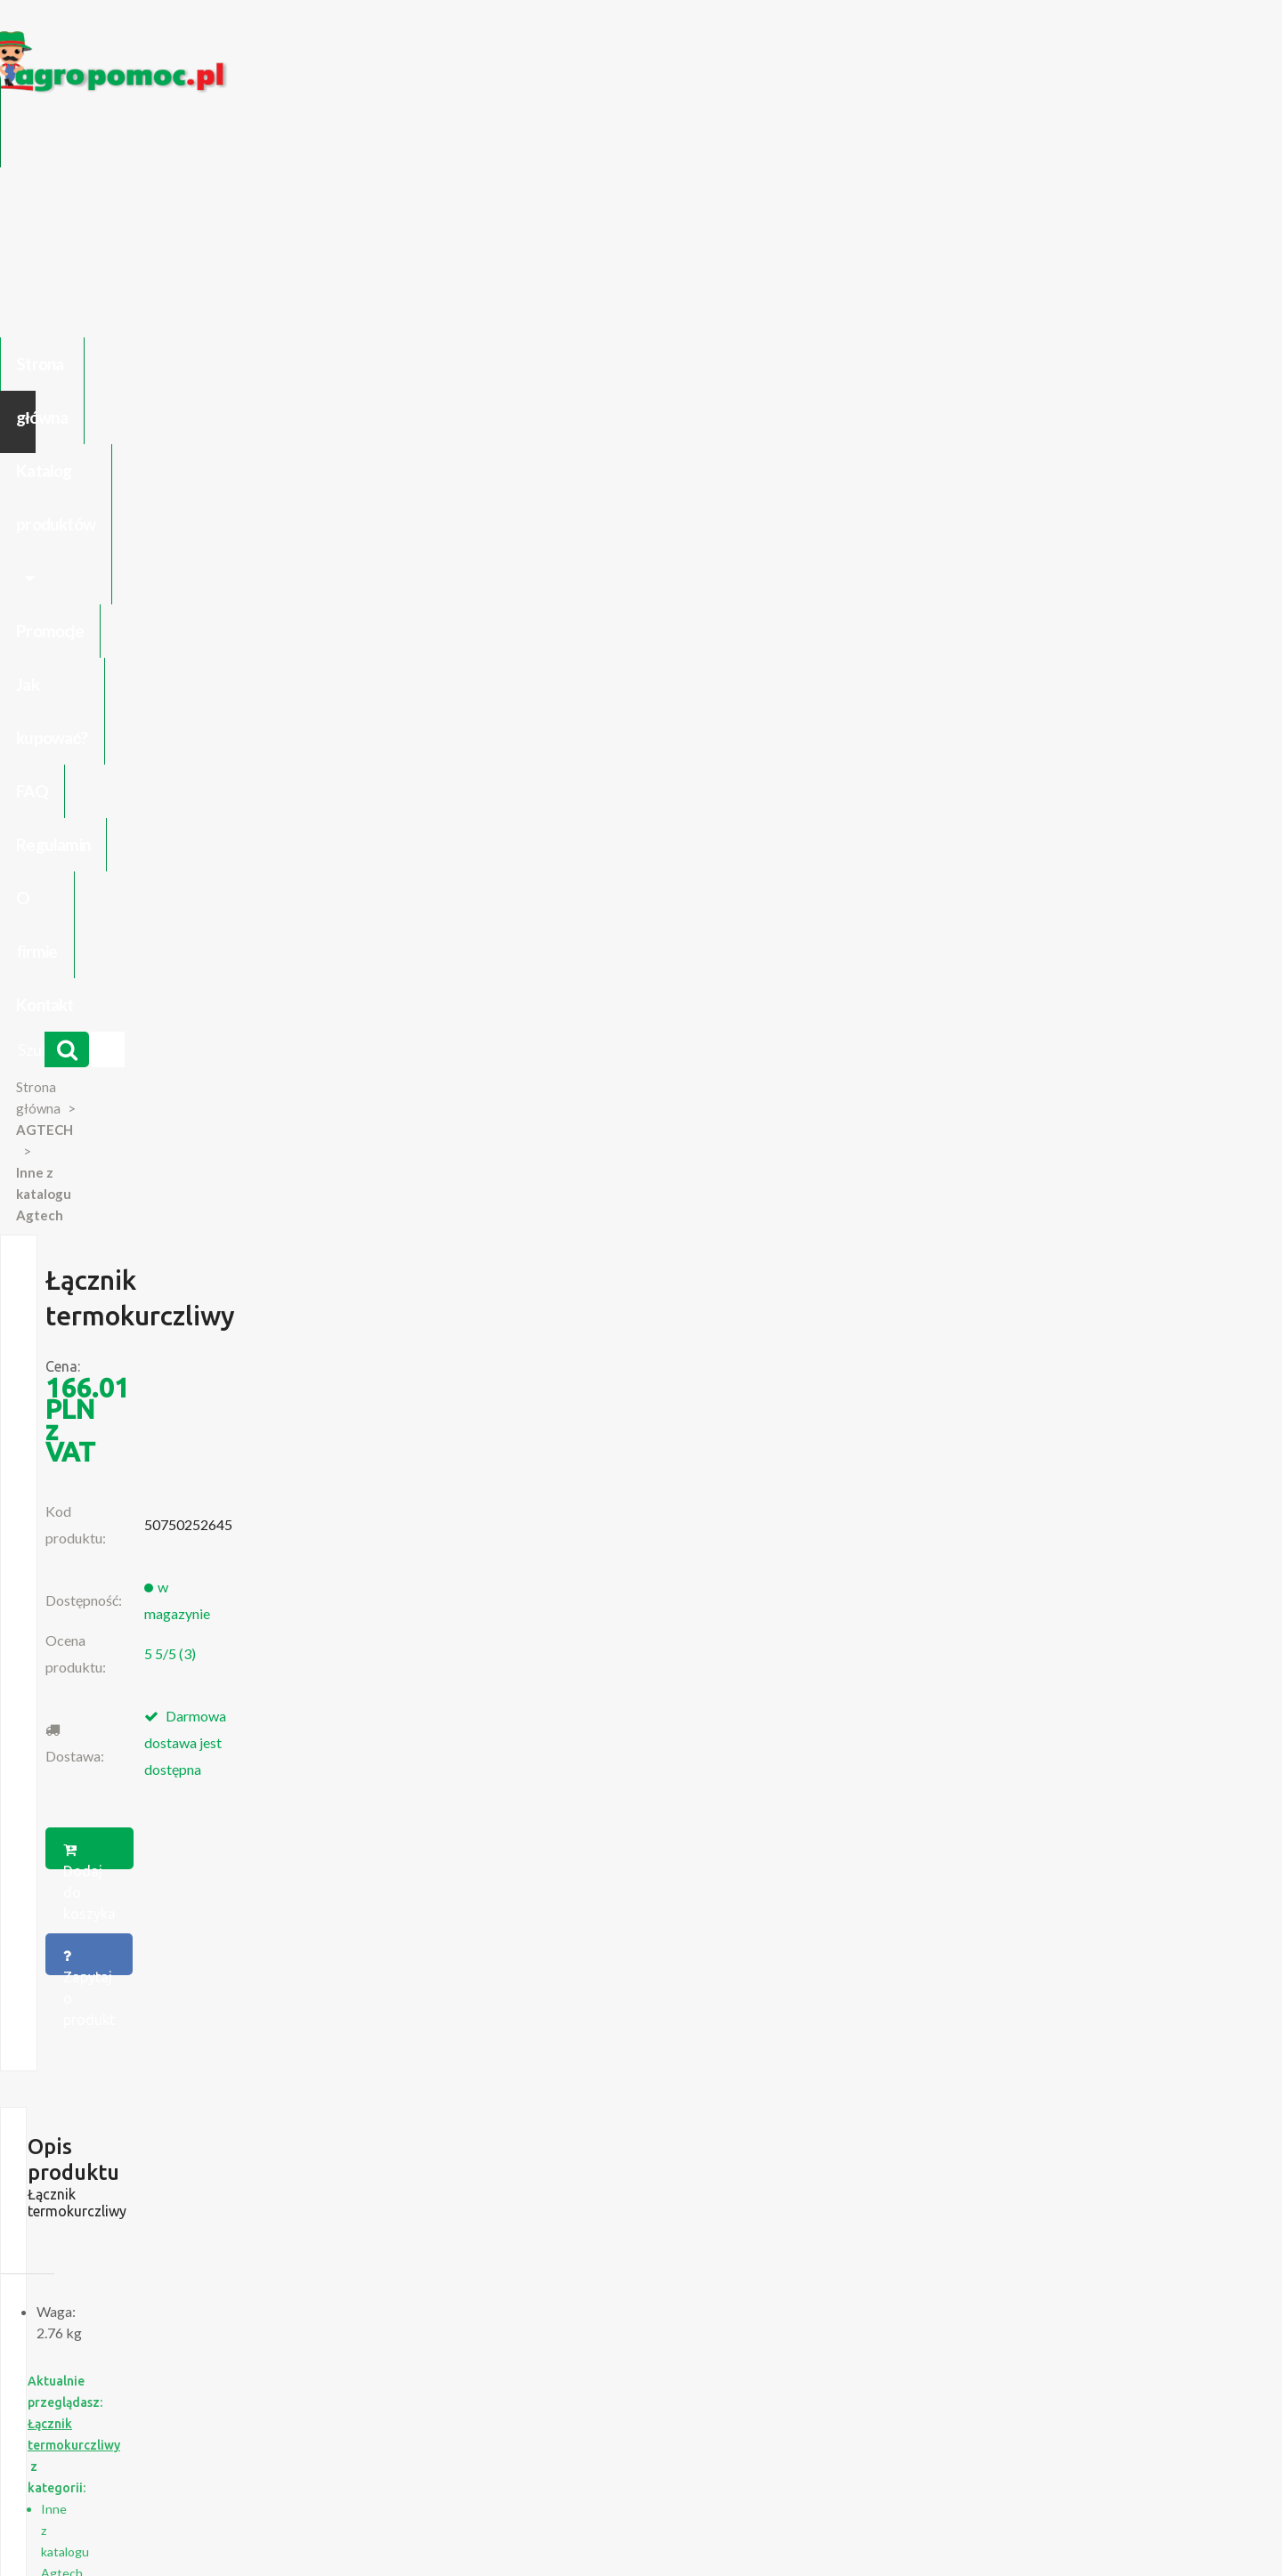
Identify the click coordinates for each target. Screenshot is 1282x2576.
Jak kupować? (638, 140)
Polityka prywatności (600, 2373)
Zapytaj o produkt (821, 620)
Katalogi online (718, 2373)
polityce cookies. (476, 2234)
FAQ (736, 140)
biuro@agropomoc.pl (1019, 2080)
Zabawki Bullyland (209, 2080)
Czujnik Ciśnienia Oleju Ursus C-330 (257, 2062)
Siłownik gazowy (241, 1430)
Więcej (251, 1539)
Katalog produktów (377, 140)
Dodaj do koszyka (635, 620)
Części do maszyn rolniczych (858, 2373)
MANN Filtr (715, 1430)
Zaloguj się (396, 2373)
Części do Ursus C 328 (221, 2151)
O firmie (921, 140)
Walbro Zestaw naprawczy (977, 1439)
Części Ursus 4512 (211, 2133)
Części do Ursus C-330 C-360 (240, 2044)
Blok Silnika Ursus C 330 (225, 2116)
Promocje (523, 140)
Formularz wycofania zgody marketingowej (279, 2391)
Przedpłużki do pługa (218, 2098)
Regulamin (822, 140)
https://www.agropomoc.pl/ (195, 41)
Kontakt (1012, 140)
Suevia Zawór (475, 1430)
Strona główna (213, 140)
